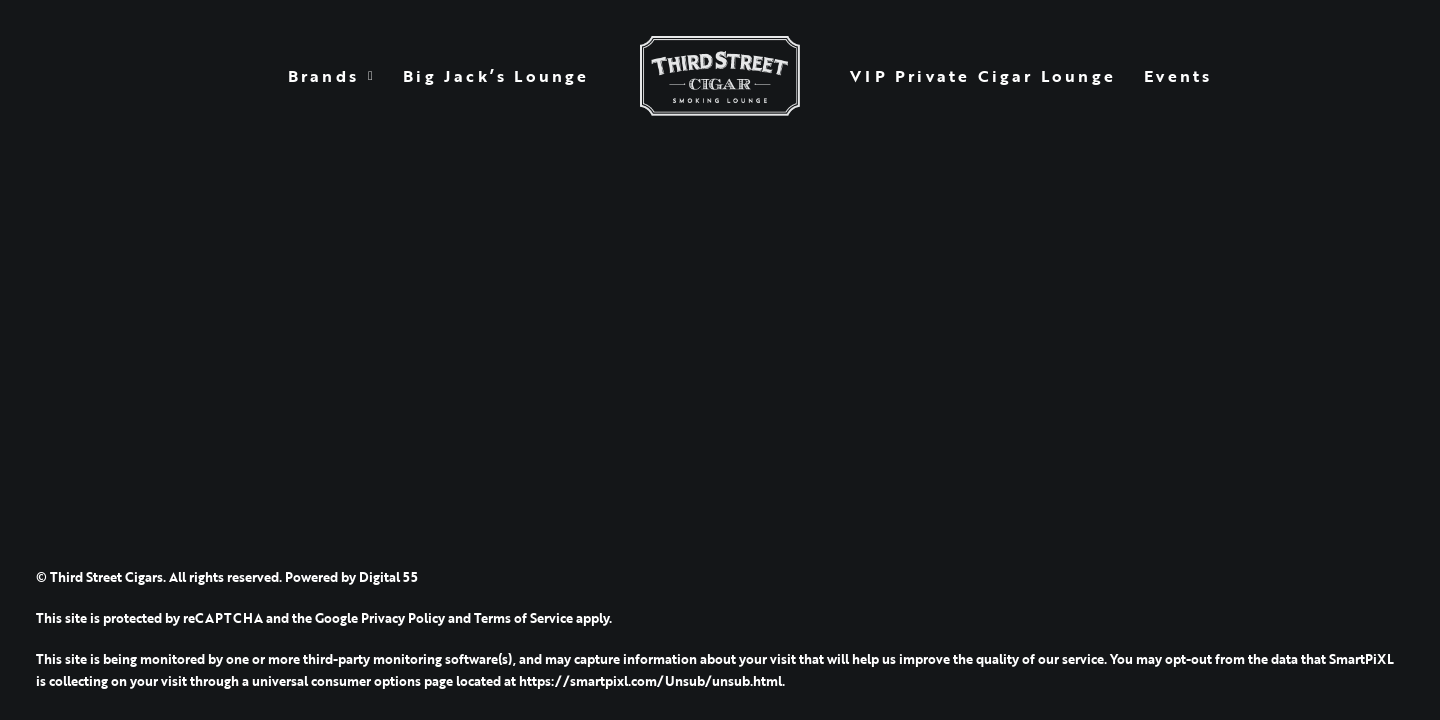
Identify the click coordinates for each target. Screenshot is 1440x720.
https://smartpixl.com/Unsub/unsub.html (650, 681)
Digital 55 (388, 577)
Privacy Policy (403, 618)
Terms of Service (523, 618)
